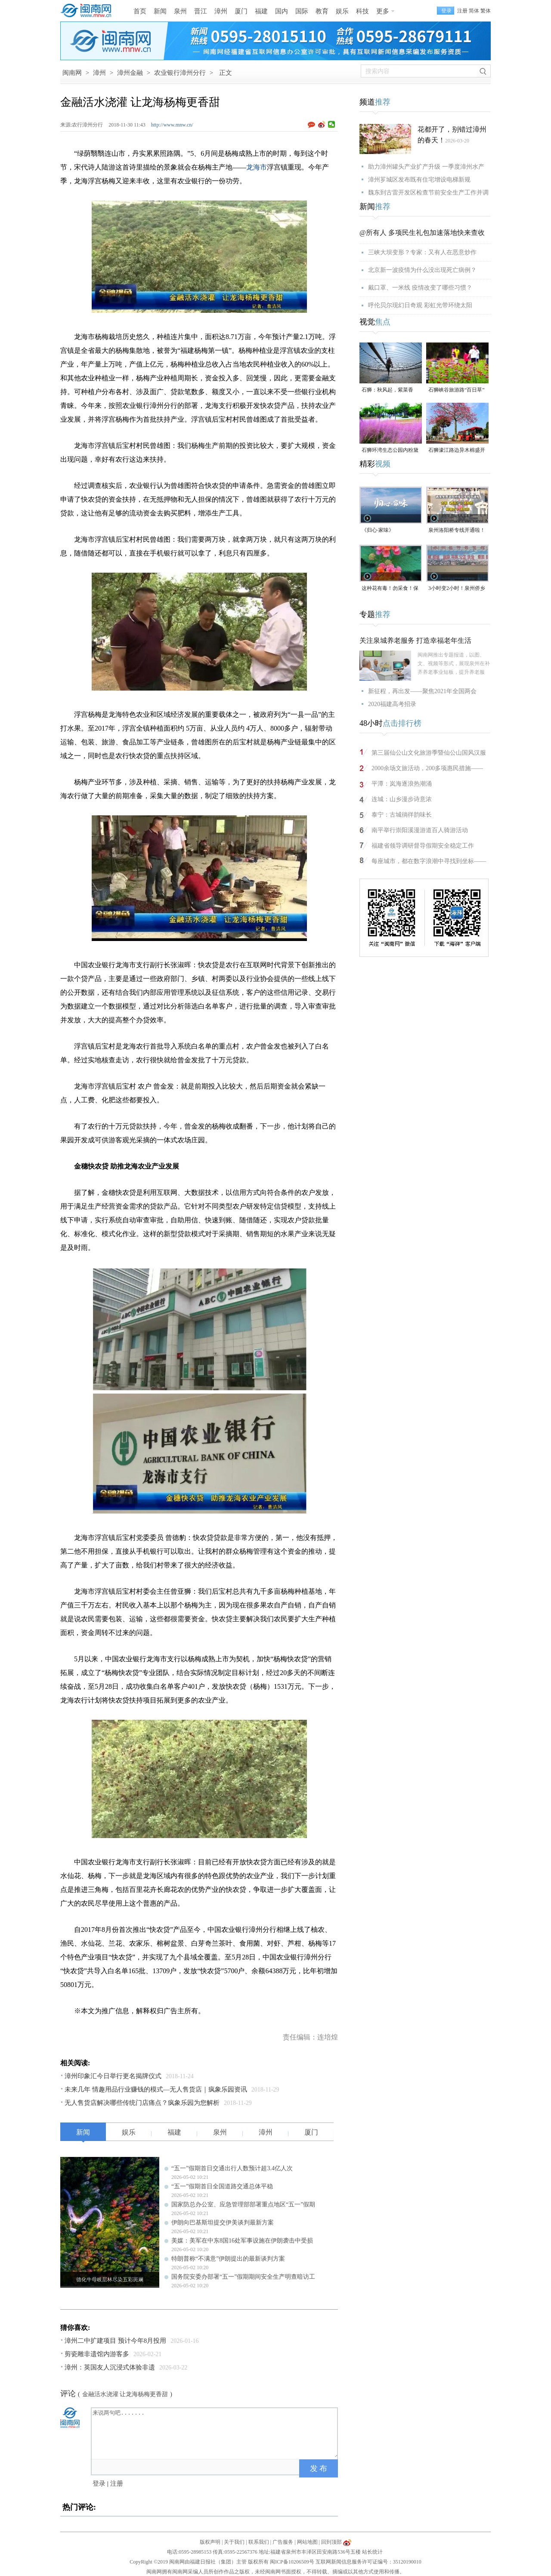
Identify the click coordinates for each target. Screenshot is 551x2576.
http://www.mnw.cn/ (172, 125)
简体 (474, 11)
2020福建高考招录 (392, 704)
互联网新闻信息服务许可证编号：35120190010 (368, 2562)
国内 (281, 11)
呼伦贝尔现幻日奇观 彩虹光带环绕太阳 (420, 305)
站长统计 (372, 2552)
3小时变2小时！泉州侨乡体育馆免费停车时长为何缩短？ (456, 588)
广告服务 (282, 2542)
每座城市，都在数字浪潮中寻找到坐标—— (428, 861)
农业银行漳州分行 (180, 72)
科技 (362, 11)
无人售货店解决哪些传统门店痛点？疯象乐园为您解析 (142, 2102)
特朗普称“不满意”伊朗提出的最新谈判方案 (228, 2258)
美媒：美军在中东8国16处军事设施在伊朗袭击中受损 (242, 2240)
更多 (382, 11)
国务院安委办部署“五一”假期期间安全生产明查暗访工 (243, 2277)
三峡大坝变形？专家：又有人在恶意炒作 (422, 252)
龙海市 (256, 167)
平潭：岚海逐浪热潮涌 (401, 784)
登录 (99, 2483)
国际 (301, 11)
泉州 (180, 11)
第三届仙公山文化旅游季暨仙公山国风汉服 (428, 753)
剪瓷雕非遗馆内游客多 (97, 2354)
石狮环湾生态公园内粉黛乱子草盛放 (390, 450)
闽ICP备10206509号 (292, 2562)
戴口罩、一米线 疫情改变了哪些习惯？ (420, 287)
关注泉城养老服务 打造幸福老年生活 (415, 640)
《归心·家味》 (378, 530)
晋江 (200, 11)
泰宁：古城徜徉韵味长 (401, 814)
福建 (261, 11)
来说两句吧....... (215, 2432)
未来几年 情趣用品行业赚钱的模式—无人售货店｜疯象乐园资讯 (156, 2089)
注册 (462, 11)
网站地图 (307, 2542)
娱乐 (342, 11)
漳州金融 (130, 72)
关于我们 (234, 2542)
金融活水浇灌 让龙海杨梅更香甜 (125, 2394)
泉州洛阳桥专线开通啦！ (456, 530)
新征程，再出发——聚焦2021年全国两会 (422, 691)
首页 (139, 11)
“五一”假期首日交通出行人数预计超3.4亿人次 (232, 2168)
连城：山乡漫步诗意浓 (401, 799)
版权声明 (210, 2542)
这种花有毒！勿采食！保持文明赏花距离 (390, 588)
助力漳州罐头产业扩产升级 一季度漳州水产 (426, 167)
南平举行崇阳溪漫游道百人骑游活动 (419, 830)
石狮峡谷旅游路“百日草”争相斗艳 (456, 390)
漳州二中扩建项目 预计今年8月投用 (115, 2340)
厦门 (241, 11)
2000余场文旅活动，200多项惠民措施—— (427, 768)
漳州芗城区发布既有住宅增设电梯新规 (419, 179)
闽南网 (72, 72)
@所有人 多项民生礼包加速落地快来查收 (422, 232)
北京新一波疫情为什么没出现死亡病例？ (422, 270)
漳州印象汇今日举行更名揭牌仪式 (113, 2076)
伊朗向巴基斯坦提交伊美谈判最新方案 (222, 2222)
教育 (322, 11)
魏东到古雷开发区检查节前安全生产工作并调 (428, 192)
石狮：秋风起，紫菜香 (387, 390)
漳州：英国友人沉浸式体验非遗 (110, 2367)
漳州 (220, 11)
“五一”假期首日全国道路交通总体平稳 (222, 2186)
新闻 (160, 11)
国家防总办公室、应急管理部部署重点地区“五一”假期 (243, 2204)
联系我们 (258, 2542)
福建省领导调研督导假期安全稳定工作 (422, 845)
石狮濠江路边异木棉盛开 (456, 450)
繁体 (485, 11)
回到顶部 (331, 2542)
